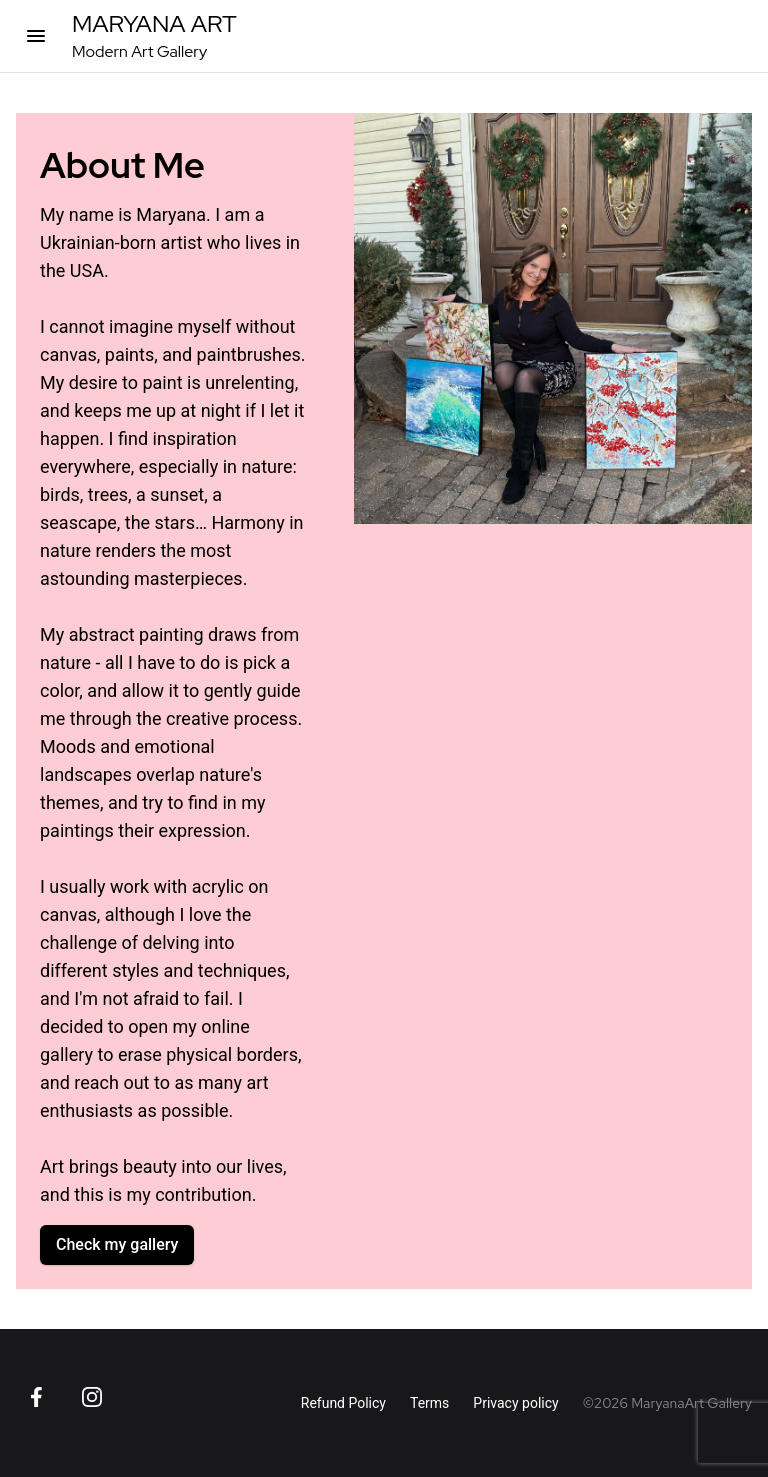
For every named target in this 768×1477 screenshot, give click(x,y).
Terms (429, 1403)
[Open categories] (36, 36)
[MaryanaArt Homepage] (154, 36)
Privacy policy (515, 1403)
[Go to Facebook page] (36, 1397)
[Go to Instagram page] (92, 1397)
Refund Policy (343, 1403)
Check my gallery (117, 1244)
